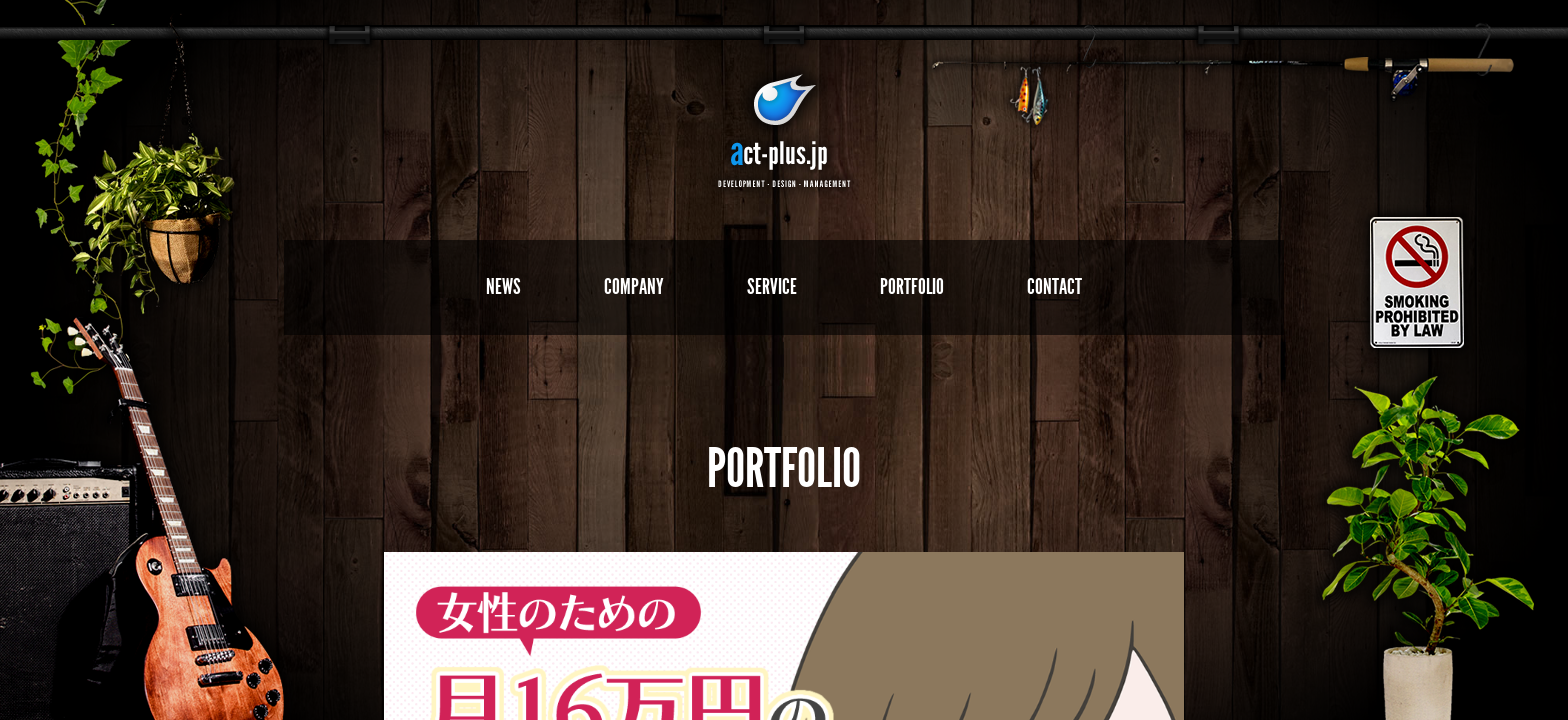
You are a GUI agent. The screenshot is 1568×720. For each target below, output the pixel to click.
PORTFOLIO (912, 286)
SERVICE (772, 286)
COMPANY (634, 286)
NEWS (503, 286)
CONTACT (1054, 286)
